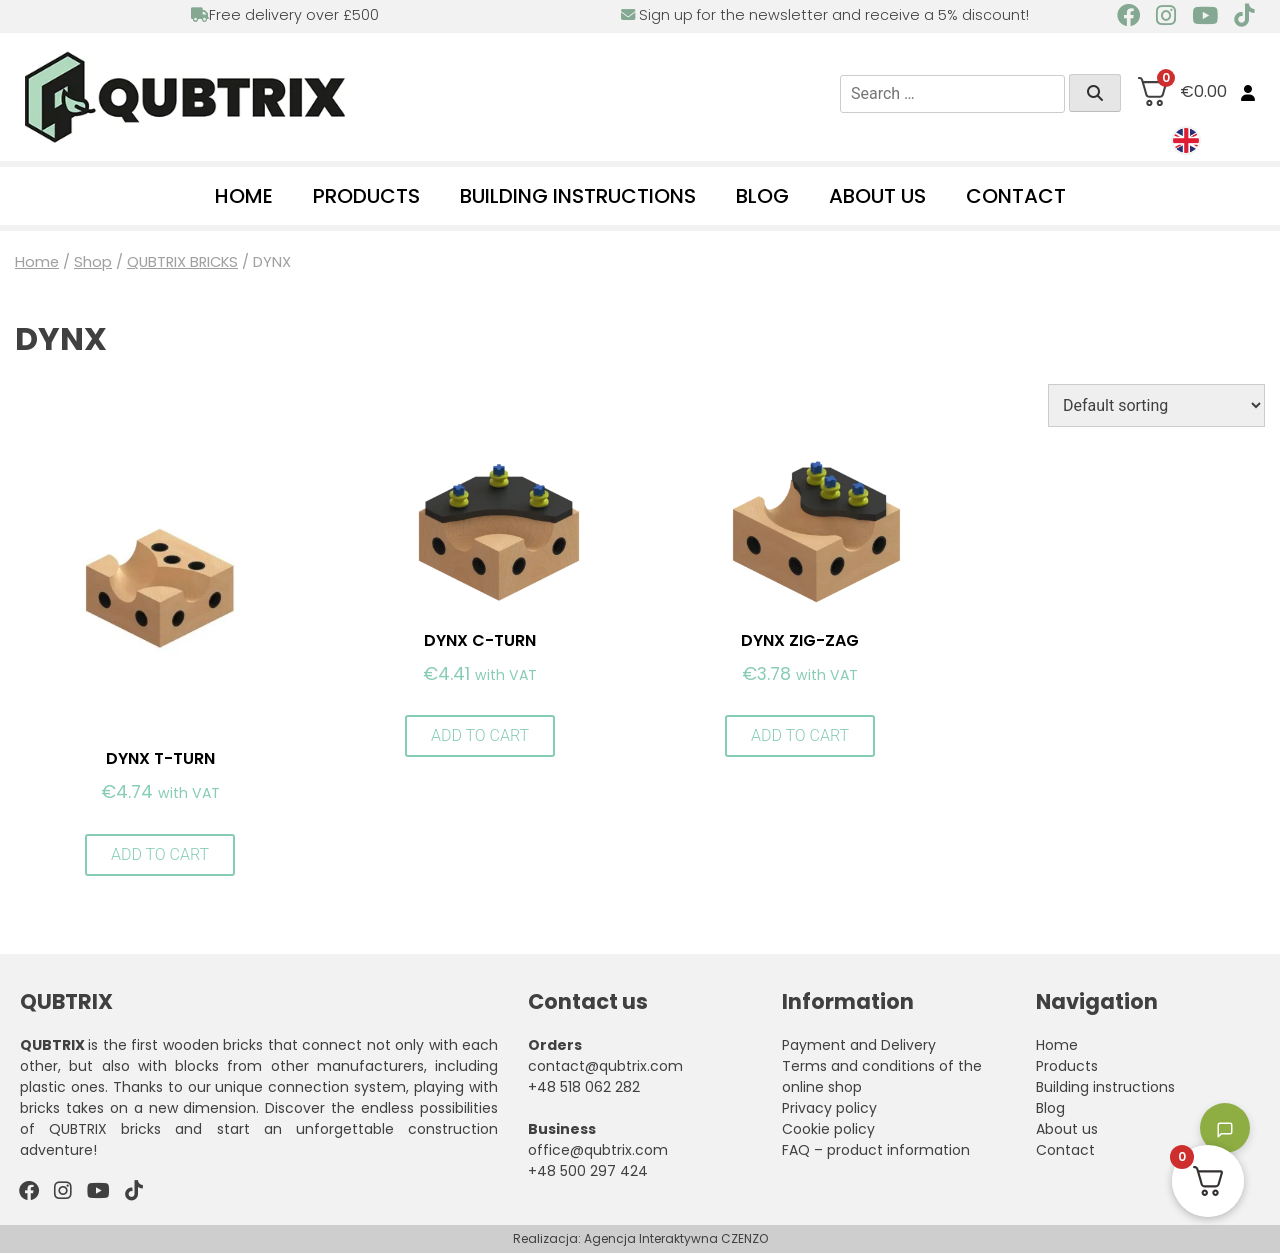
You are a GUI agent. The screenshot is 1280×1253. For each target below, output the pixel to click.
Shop (93, 262)
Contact (1016, 196)
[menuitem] (1186, 140)
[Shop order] (1156, 405)
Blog (762, 196)
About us (877, 196)
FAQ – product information (876, 1150)
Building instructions (578, 196)
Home (244, 196)
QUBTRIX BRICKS (182, 262)
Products (366, 196)
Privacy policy (829, 1108)
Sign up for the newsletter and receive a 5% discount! (825, 15)
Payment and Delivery (859, 1045)
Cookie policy (828, 1129)
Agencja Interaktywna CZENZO (676, 1238)
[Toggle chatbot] (1225, 1128)
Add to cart (160, 854)
